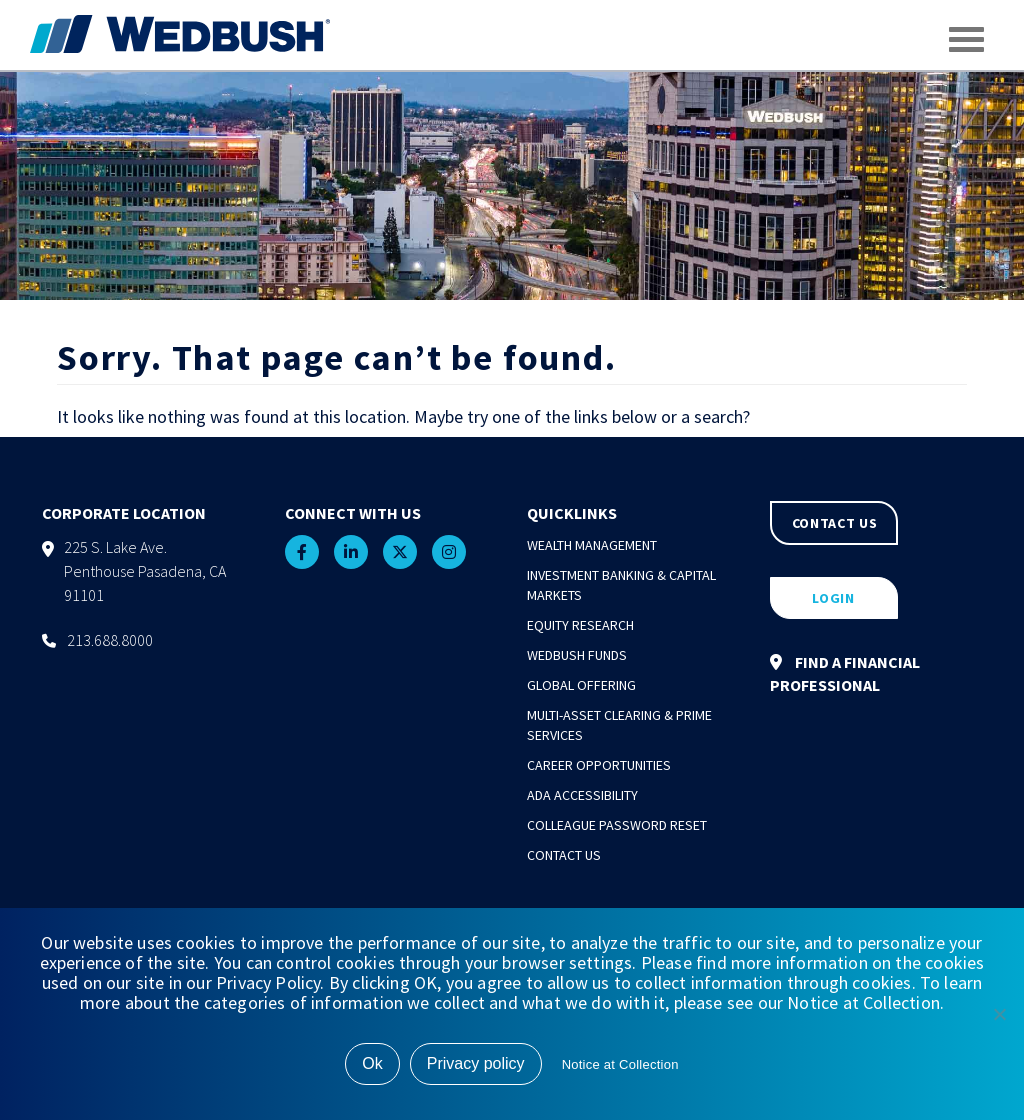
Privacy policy (476, 1063)
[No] (999, 1014)
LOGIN (833, 598)
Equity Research (580, 625)
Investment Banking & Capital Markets (621, 585)
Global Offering (581, 685)
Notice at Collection (620, 1064)
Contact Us (564, 855)
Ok (372, 1063)
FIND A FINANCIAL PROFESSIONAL (845, 673)
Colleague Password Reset (617, 825)
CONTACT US (835, 523)
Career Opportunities (599, 765)
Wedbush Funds (577, 655)
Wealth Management (592, 545)
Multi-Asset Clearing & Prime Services (619, 725)
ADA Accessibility (582, 795)
